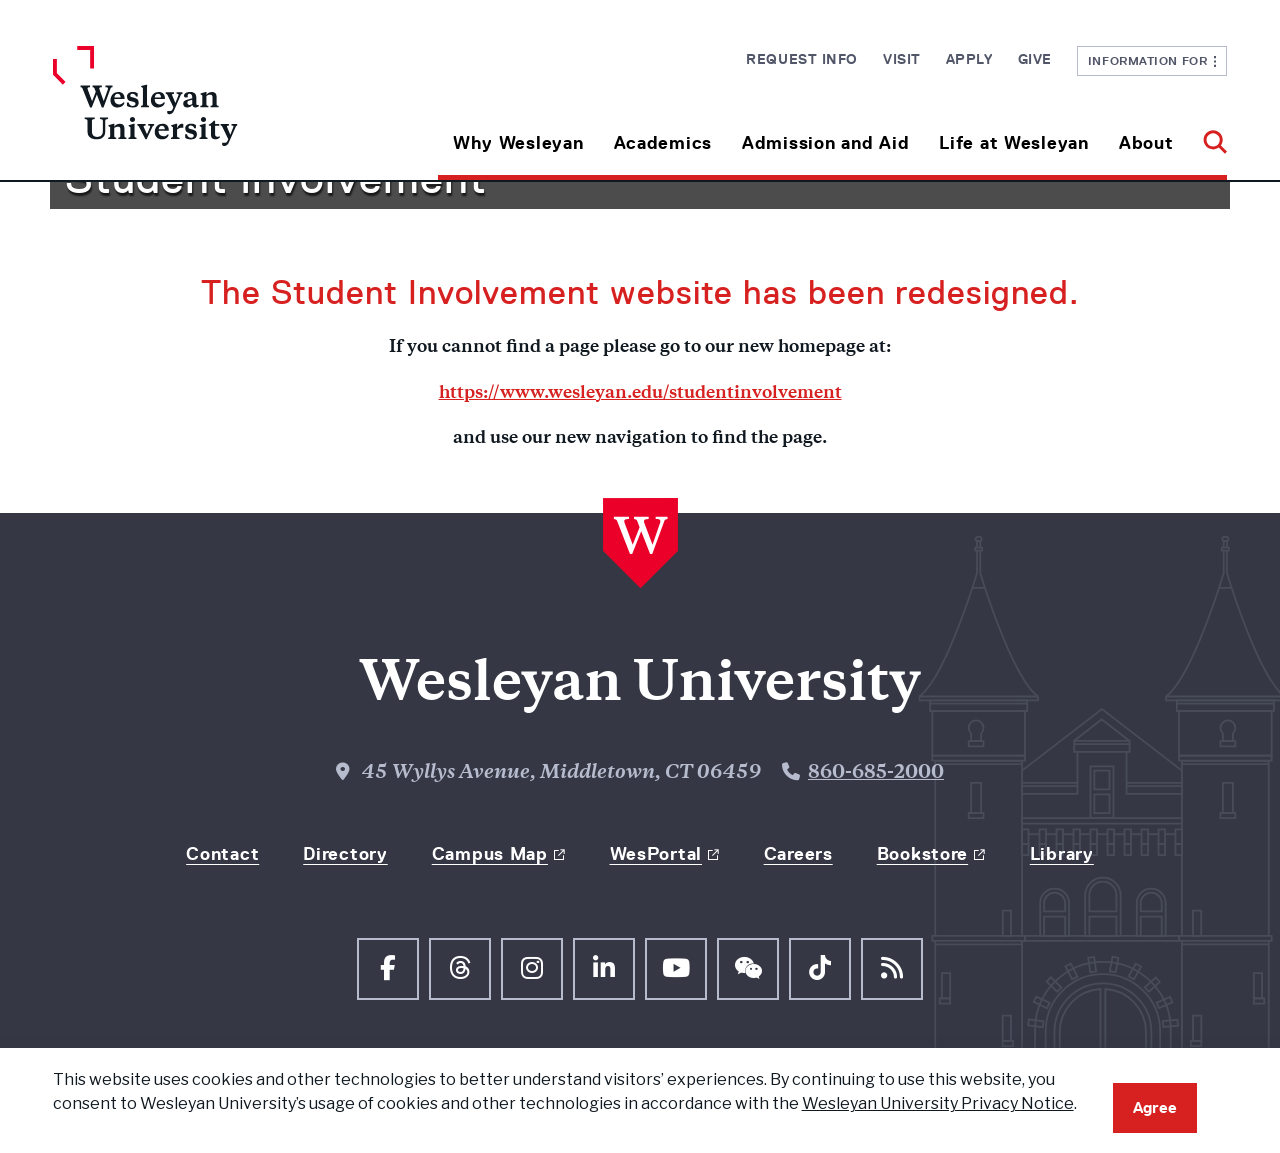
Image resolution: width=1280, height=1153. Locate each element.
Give (1035, 59)
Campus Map (490, 854)
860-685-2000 (876, 773)
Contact (222, 854)
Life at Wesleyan (1014, 143)
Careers (798, 854)
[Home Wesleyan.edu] (200, 113)
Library (1062, 854)
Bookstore (922, 854)
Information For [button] (1152, 60)
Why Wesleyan (518, 143)
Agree (1155, 1107)
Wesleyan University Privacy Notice (938, 1103)
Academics (663, 143)
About (1146, 143)
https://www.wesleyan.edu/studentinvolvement (640, 394)
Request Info (802, 59)
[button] (1207, 135)
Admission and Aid (825, 143)
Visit (902, 59)
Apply (969, 59)
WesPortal (656, 854)
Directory (345, 854)
